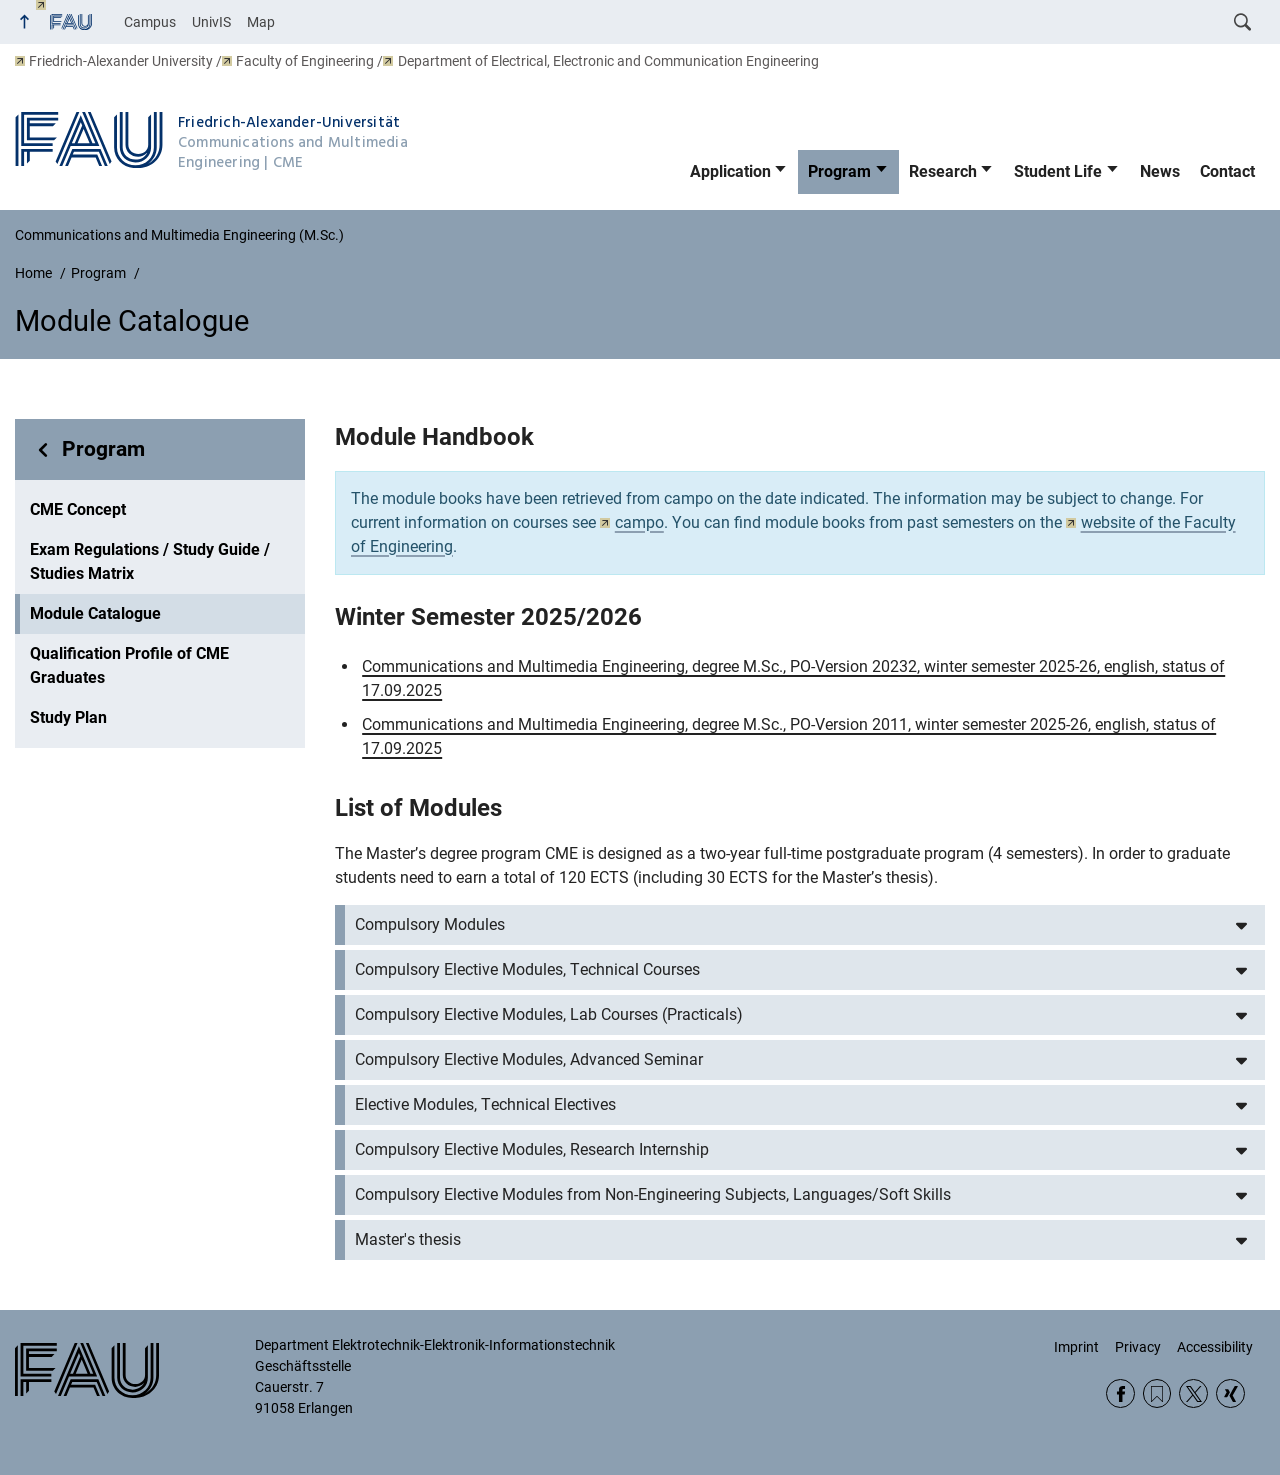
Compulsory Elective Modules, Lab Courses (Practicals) (549, 1014)
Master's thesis (408, 1239)
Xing (1230, 1393)
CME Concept (78, 509)
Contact (1227, 171)
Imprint (1076, 1347)
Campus (150, 22)
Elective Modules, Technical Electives (485, 1104)
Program (839, 171)
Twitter (1193, 1393)
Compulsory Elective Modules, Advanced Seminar (529, 1059)
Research (943, 171)
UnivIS (211, 22)
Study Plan (68, 717)
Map (261, 22)
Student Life (1058, 171)
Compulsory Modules (430, 924)
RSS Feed (1157, 1393)
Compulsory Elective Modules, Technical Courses (527, 969)
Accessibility (1215, 1347)
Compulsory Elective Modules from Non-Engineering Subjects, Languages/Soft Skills (653, 1194)
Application (730, 171)
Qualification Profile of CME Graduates (129, 665)
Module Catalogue (95, 613)
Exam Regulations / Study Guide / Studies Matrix (150, 561)
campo (632, 522)
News (1160, 171)
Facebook (1120, 1393)
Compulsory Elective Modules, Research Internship (532, 1149)
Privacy (1138, 1347)
